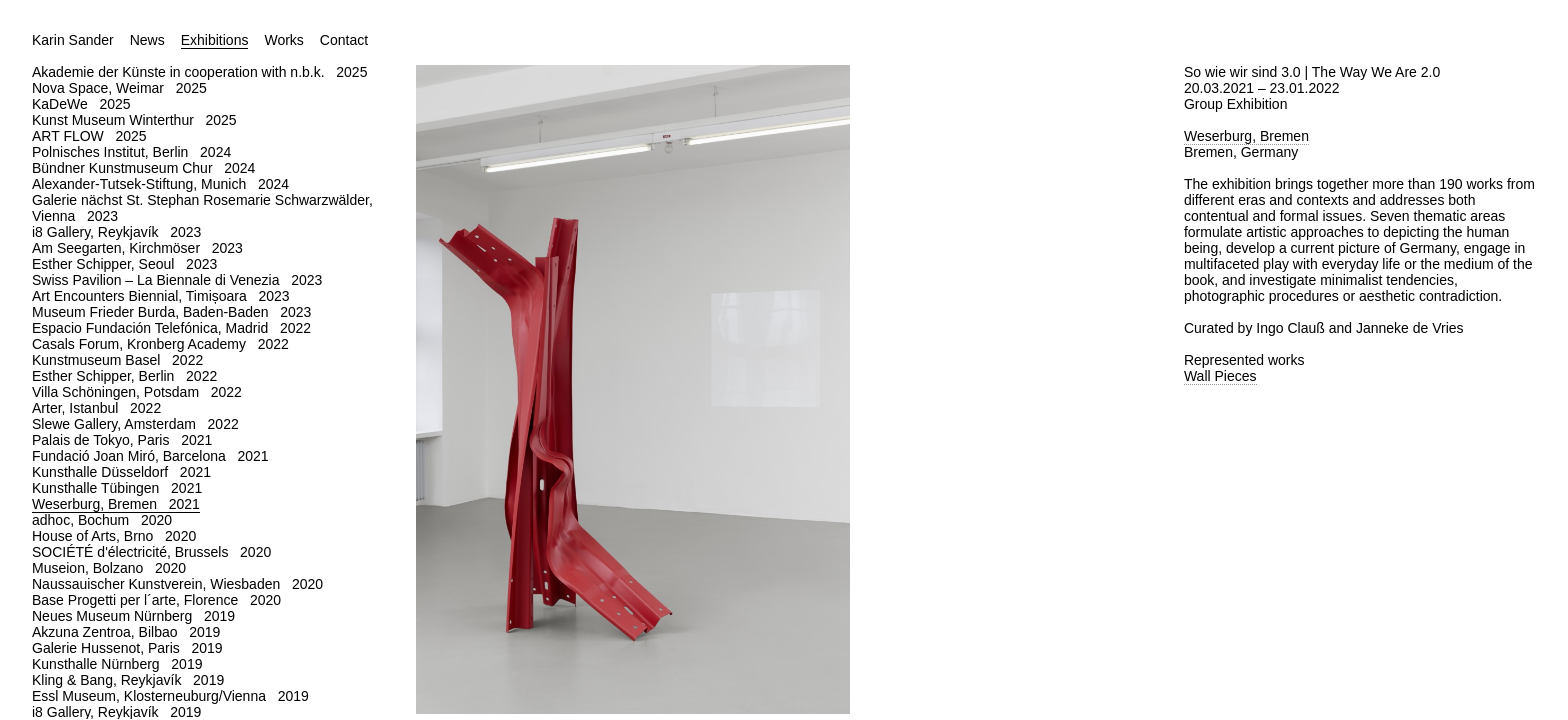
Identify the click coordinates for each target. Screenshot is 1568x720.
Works (283, 40)
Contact (344, 40)
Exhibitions (215, 40)
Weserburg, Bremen (1246, 136)
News (147, 40)
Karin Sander (73, 40)
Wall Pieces (1220, 376)
